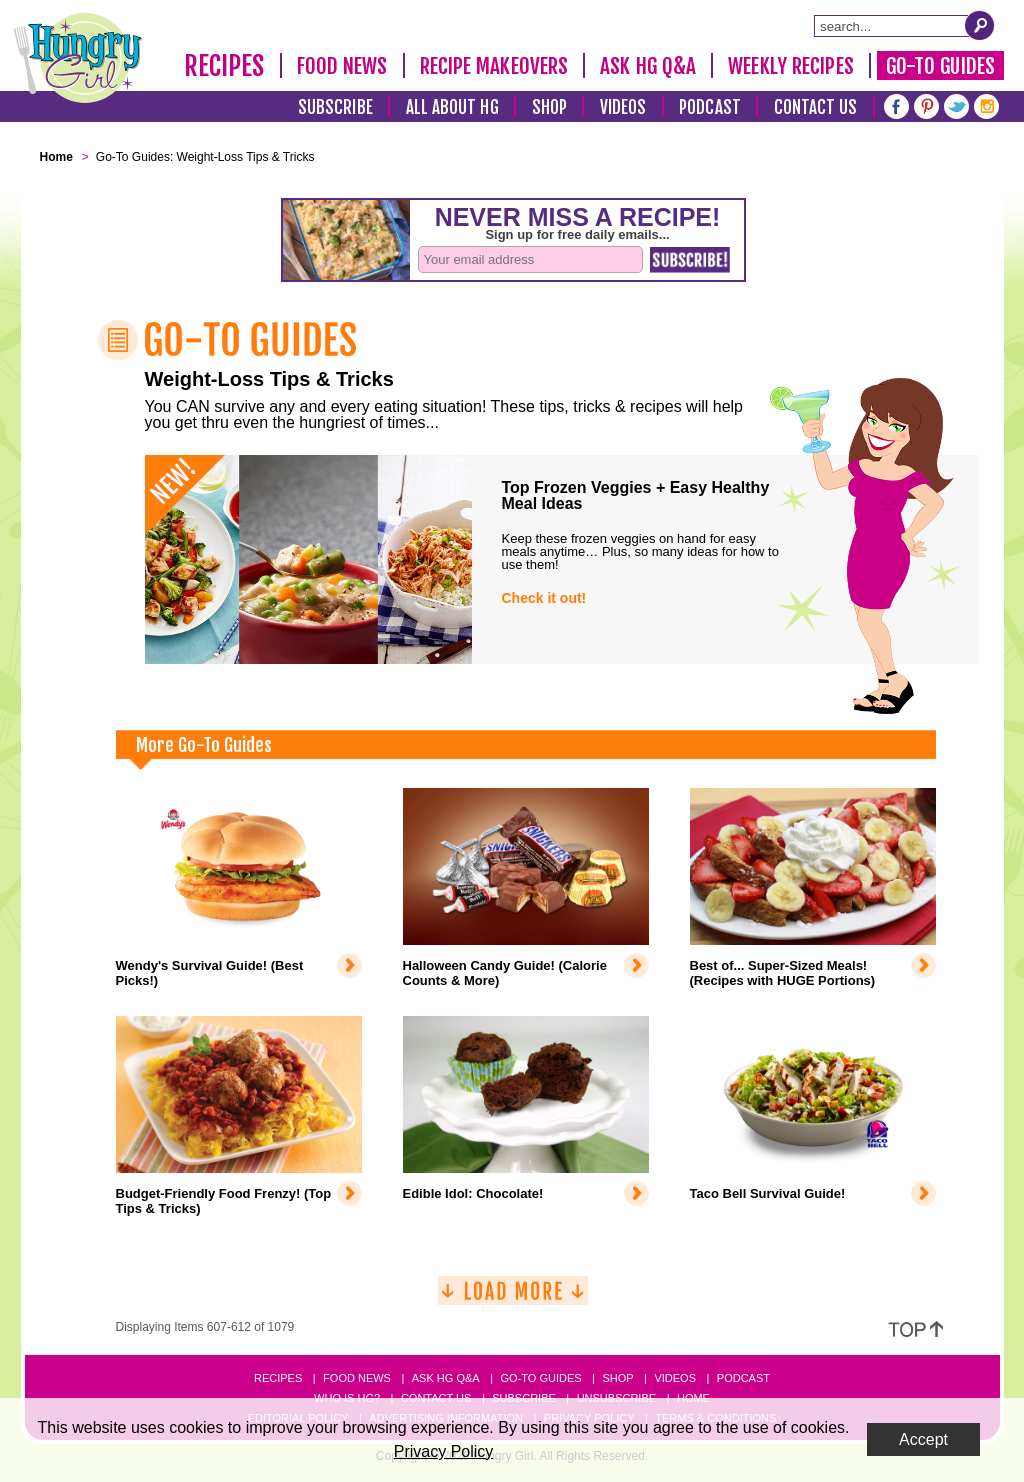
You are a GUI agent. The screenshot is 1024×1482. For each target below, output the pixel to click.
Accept (923, 1439)
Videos (623, 107)
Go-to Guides (540, 1378)
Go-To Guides (940, 66)
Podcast (710, 107)
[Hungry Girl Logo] (78, 58)
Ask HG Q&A (648, 66)
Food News (342, 66)
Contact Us (816, 107)
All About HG (452, 107)
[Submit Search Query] (980, 25)
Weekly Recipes (790, 66)
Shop (549, 107)
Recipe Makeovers (494, 66)
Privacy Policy (444, 1451)
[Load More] (513, 1298)
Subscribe (335, 107)
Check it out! (544, 598)
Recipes (224, 66)
